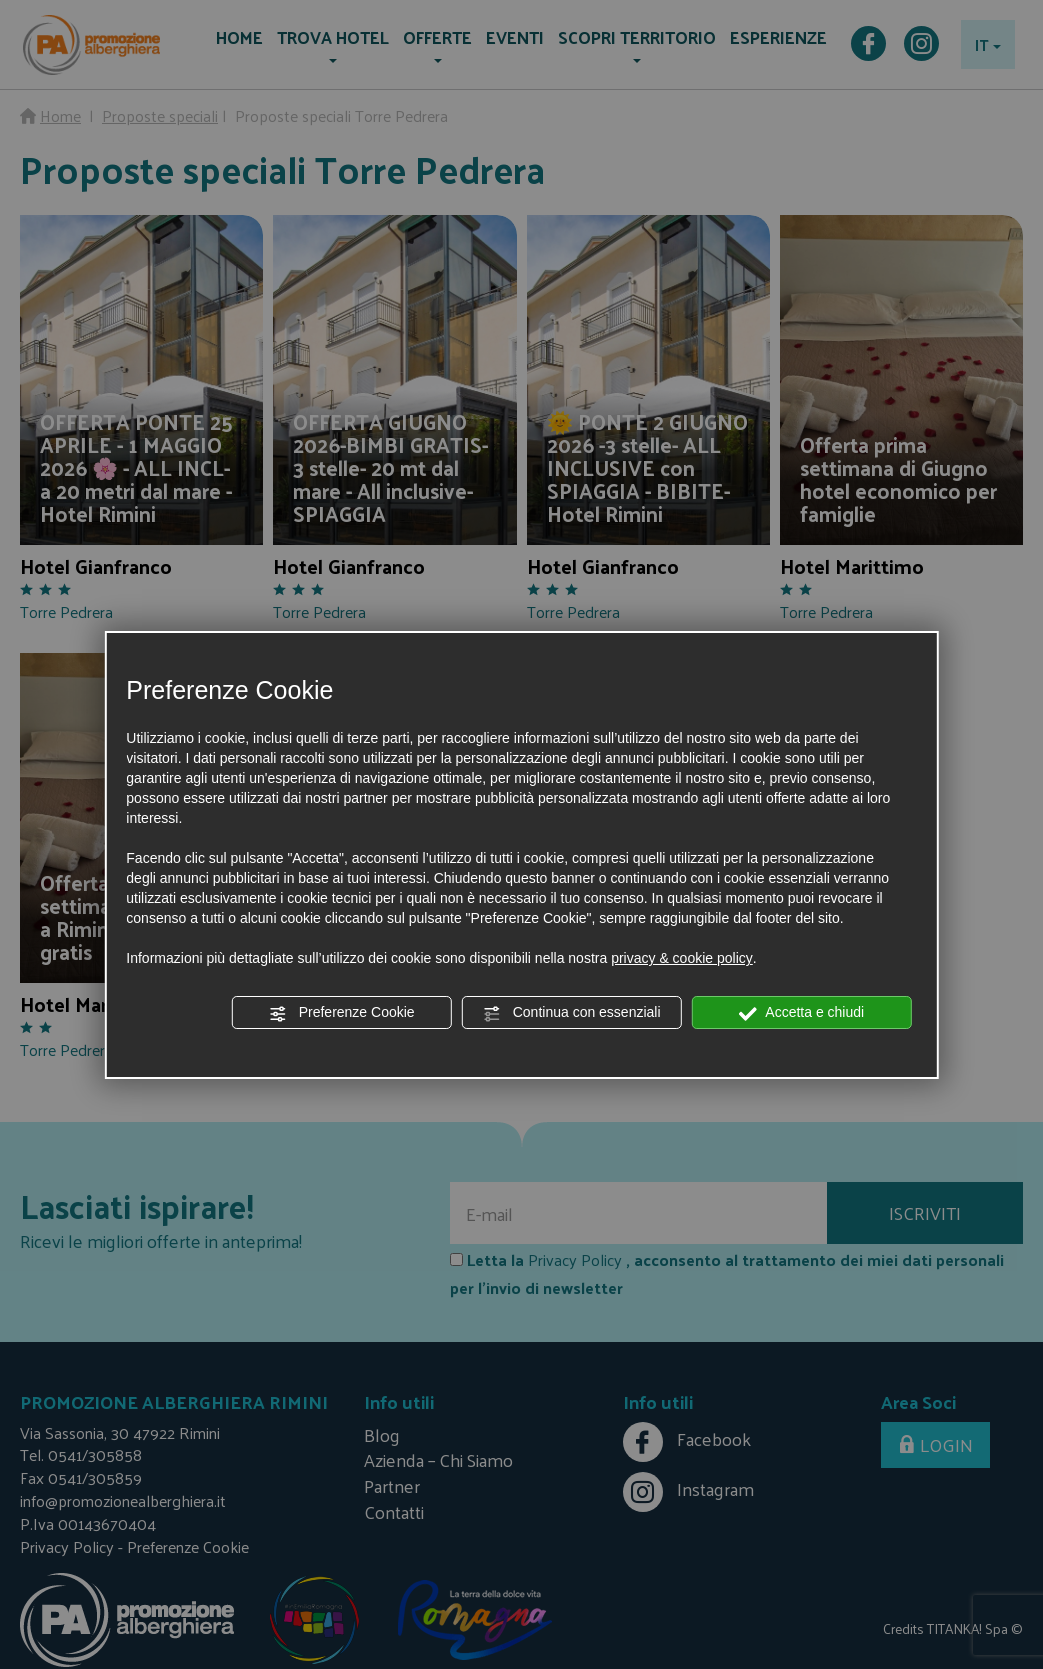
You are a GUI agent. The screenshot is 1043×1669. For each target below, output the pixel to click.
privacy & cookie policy (682, 958)
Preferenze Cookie (342, 1013)
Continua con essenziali (572, 1013)
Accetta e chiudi (801, 1013)
